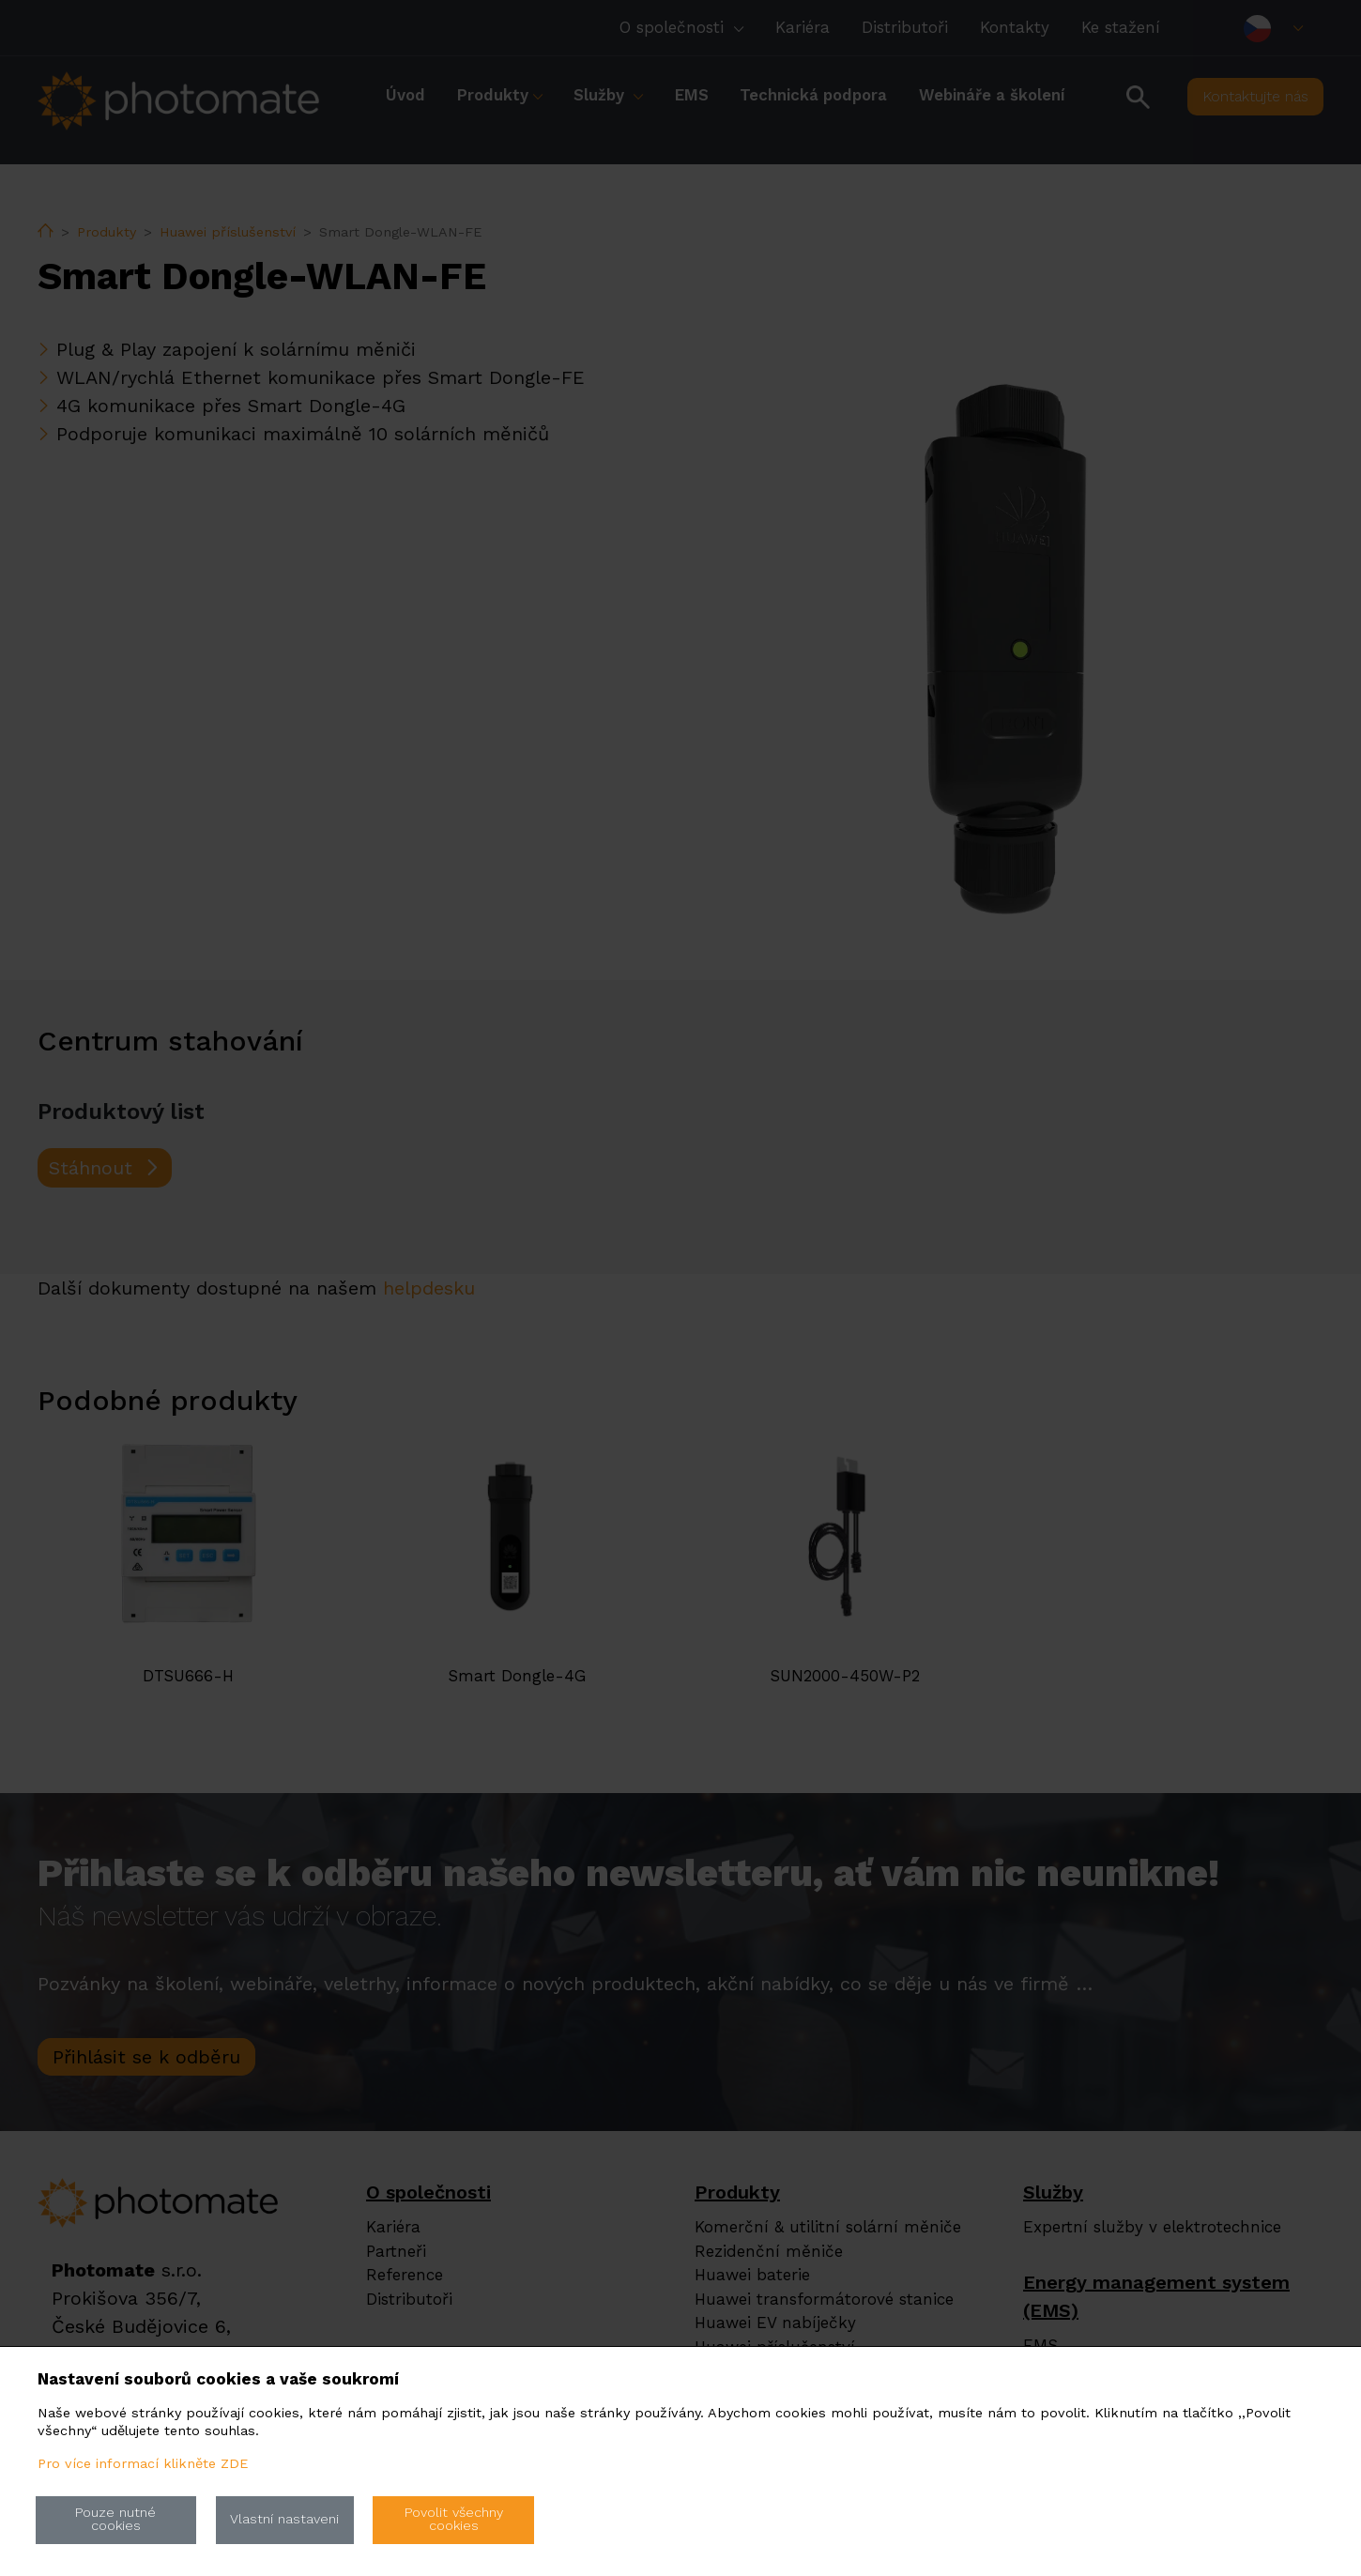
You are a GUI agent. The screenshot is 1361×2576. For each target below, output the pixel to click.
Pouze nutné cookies (115, 2519)
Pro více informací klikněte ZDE (143, 2464)
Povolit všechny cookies (454, 2519)
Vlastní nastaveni (284, 2519)
